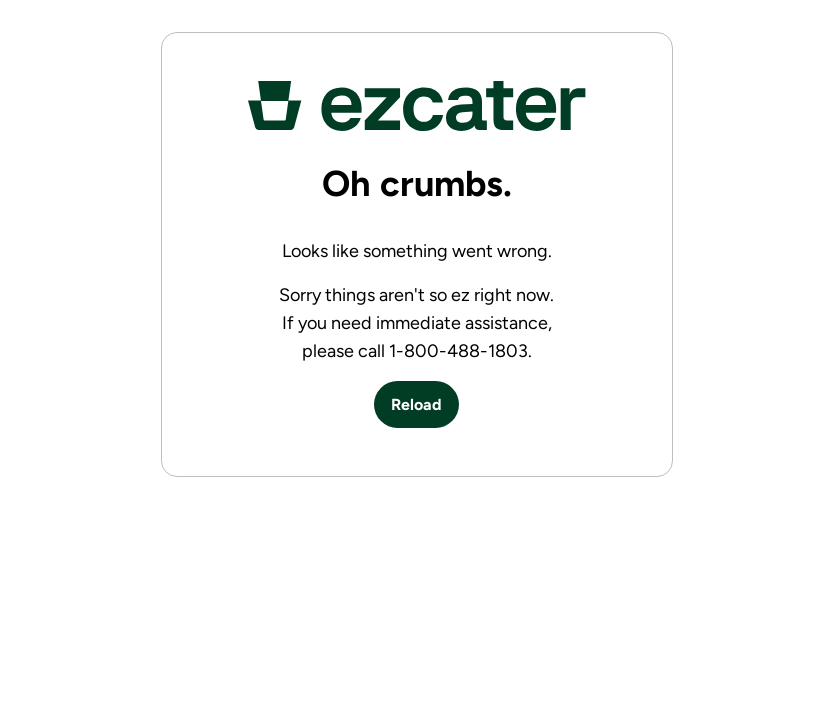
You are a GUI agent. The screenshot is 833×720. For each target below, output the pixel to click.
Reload (416, 404)
